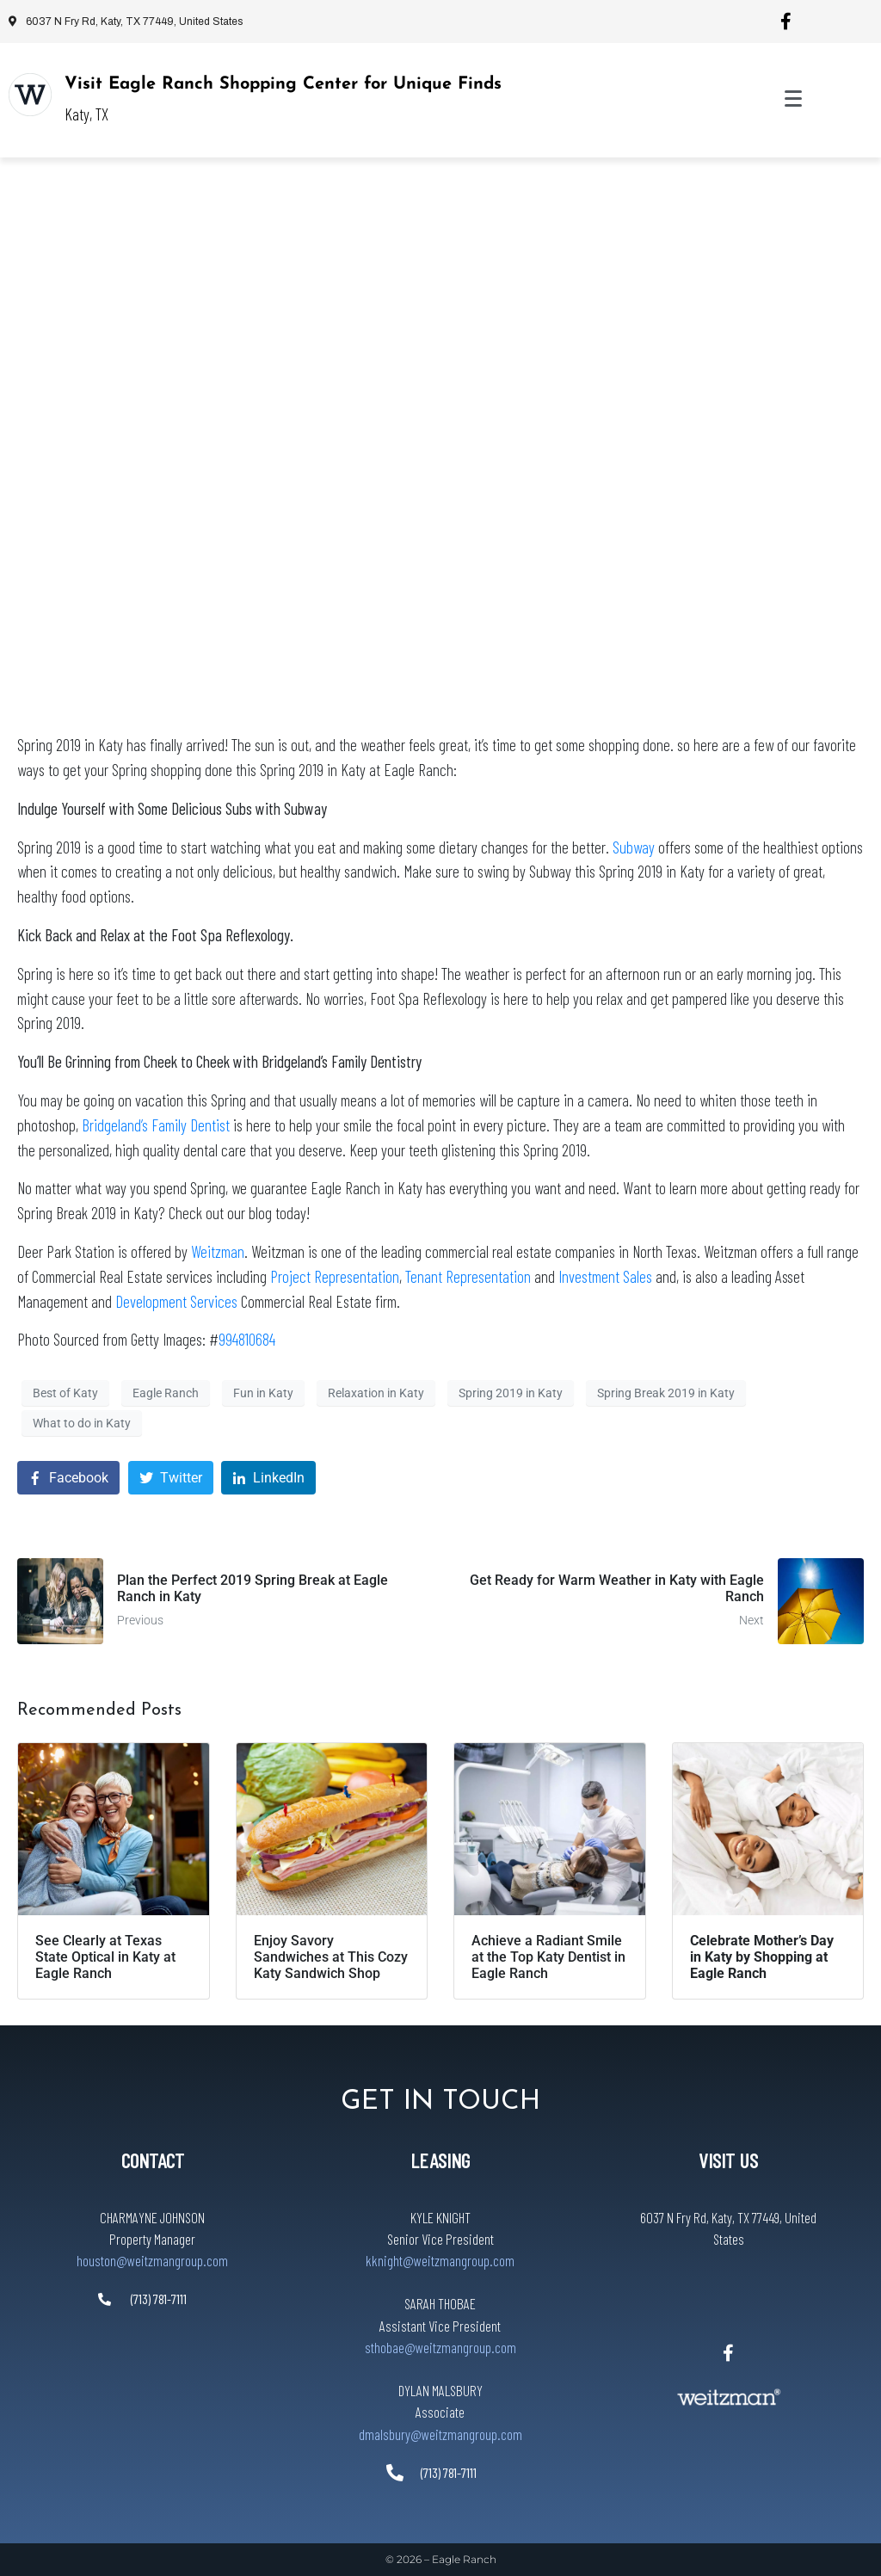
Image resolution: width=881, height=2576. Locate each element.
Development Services (176, 1301)
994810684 (247, 1339)
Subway (635, 847)
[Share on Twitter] (170, 1477)
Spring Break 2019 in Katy (666, 1393)
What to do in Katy (82, 1423)
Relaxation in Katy (376, 1393)
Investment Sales (607, 1276)
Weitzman (217, 1251)
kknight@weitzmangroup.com (440, 2260)
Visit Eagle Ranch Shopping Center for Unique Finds (283, 84)
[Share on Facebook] (68, 1477)
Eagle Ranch (165, 1393)
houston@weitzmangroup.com (152, 2260)
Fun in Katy (263, 1393)
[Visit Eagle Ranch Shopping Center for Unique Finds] (30, 94)
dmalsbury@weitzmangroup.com (440, 2434)
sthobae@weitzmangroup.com (440, 2347)
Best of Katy (65, 1393)
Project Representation (334, 1276)
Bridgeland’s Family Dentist (156, 1125)
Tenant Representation (468, 1276)
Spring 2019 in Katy (511, 1393)
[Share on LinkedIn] (268, 1477)
